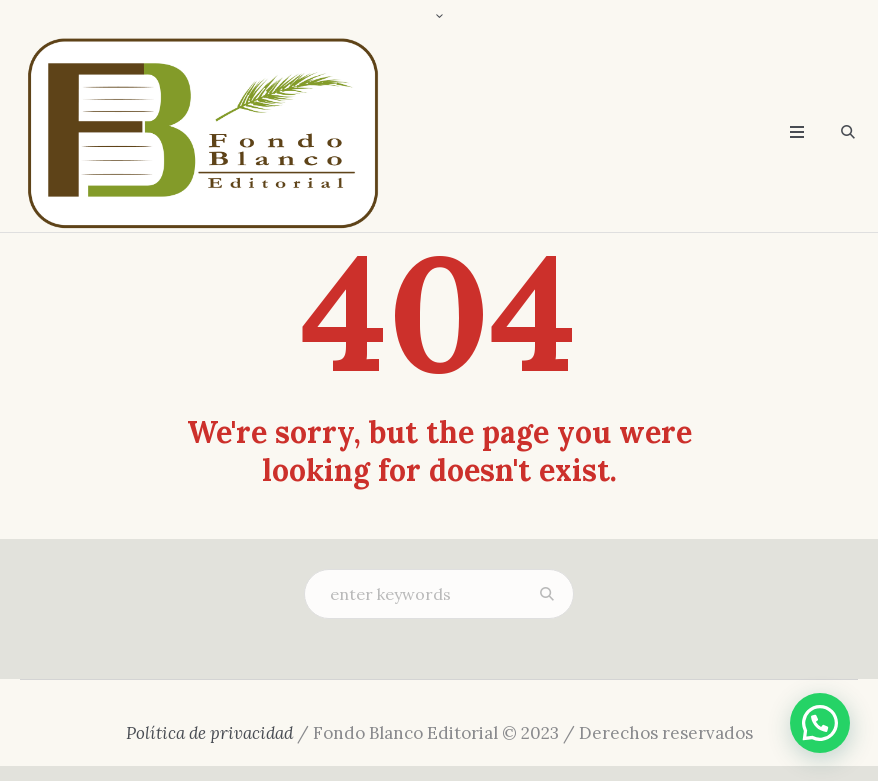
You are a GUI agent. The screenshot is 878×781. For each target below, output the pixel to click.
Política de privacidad (209, 733)
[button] (820, 723)
